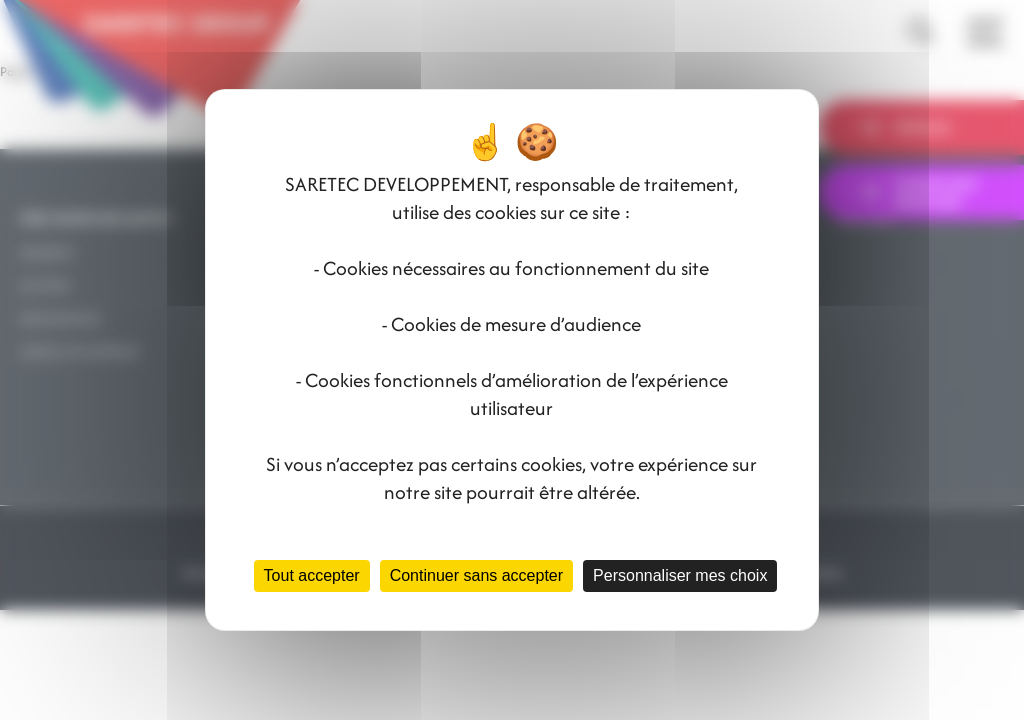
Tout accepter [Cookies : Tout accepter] (312, 575)
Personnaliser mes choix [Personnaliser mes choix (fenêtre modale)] (680, 575)
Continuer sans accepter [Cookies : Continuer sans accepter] (476, 575)
